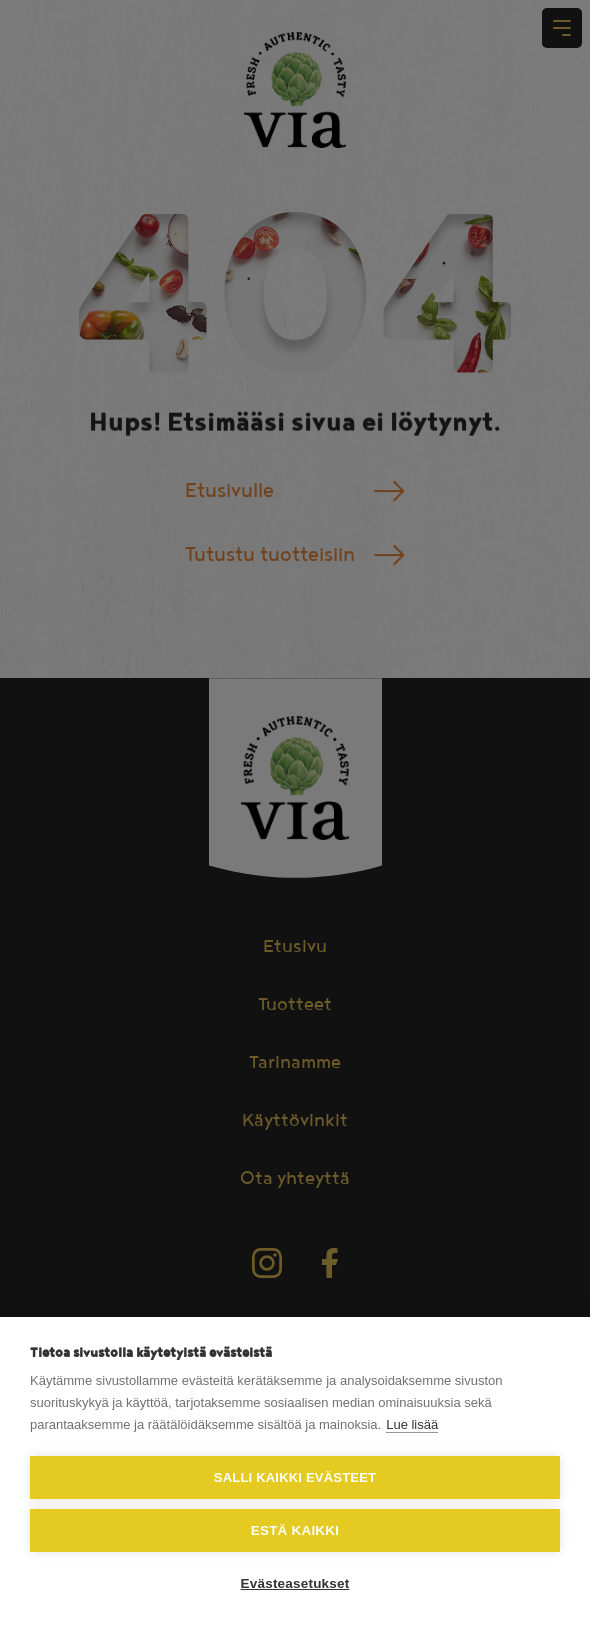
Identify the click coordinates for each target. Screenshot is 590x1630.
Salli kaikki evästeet (295, 1477)
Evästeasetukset (295, 1583)
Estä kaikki (295, 1530)
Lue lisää (412, 1424)
